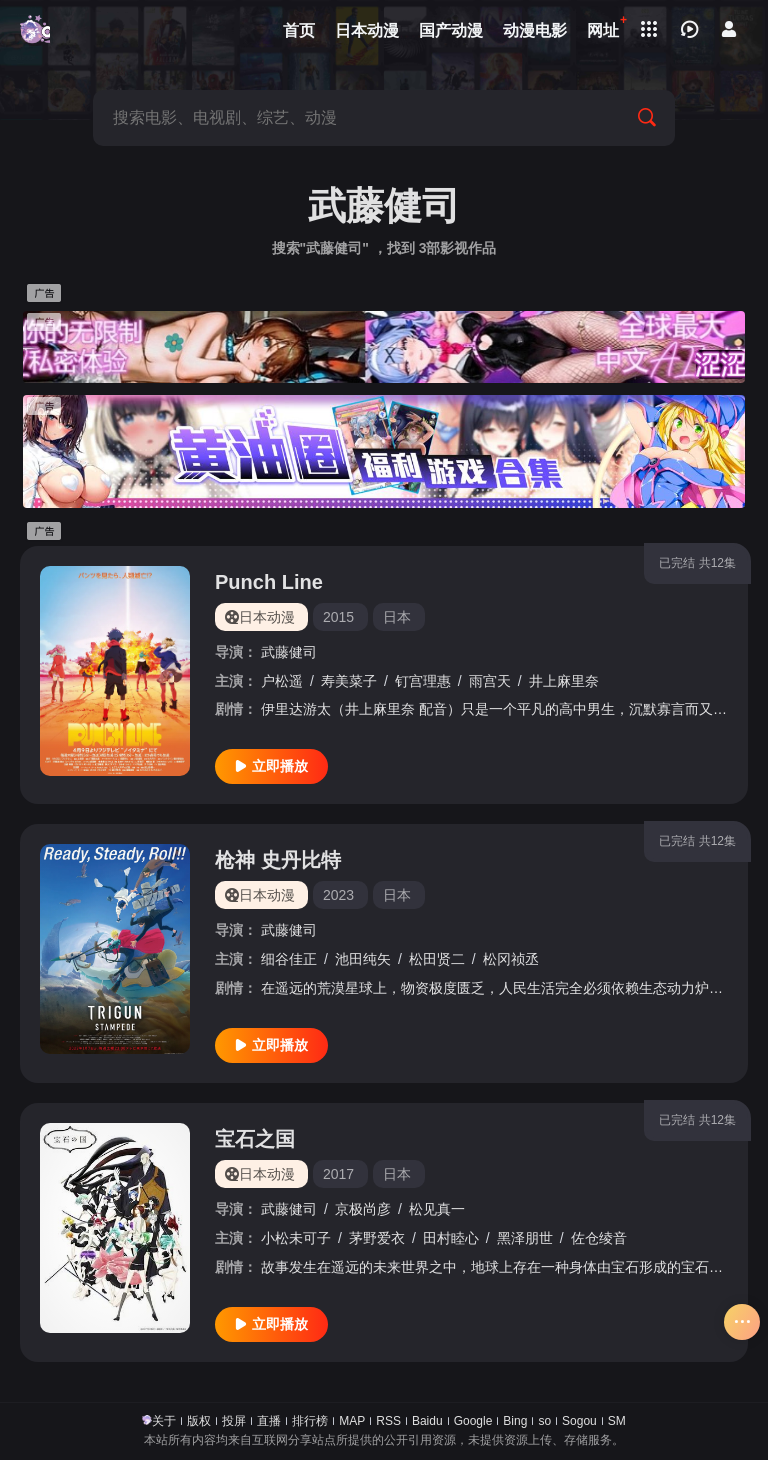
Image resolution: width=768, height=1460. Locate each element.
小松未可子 (296, 1238)
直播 (269, 1421)
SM (617, 1421)
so (544, 1421)
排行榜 (310, 1421)
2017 (338, 1174)
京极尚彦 (363, 1209)
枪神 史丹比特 (278, 860)
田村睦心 (451, 1238)
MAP (352, 1421)
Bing (515, 1421)
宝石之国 (255, 1139)
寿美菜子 (349, 681)
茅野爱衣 (377, 1238)
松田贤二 (437, 959)
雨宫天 (490, 681)
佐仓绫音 (599, 1238)
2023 (338, 895)
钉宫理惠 (423, 681)
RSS (388, 1421)
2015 (338, 617)
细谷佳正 (289, 959)
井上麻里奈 (564, 681)
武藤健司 (289, 652)
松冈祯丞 (511, 959)
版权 (199, 1421)
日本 (397, 617)
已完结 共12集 (697, 563)
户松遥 (282, 681)
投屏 (234, 1421)
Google (473, 1421)
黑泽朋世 (525, 1238)
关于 (164, 1421)
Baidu (427, 1421)
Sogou (579, 1421)
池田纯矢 (363, 959)
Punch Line (269, 582)
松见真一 (437, 1209)
